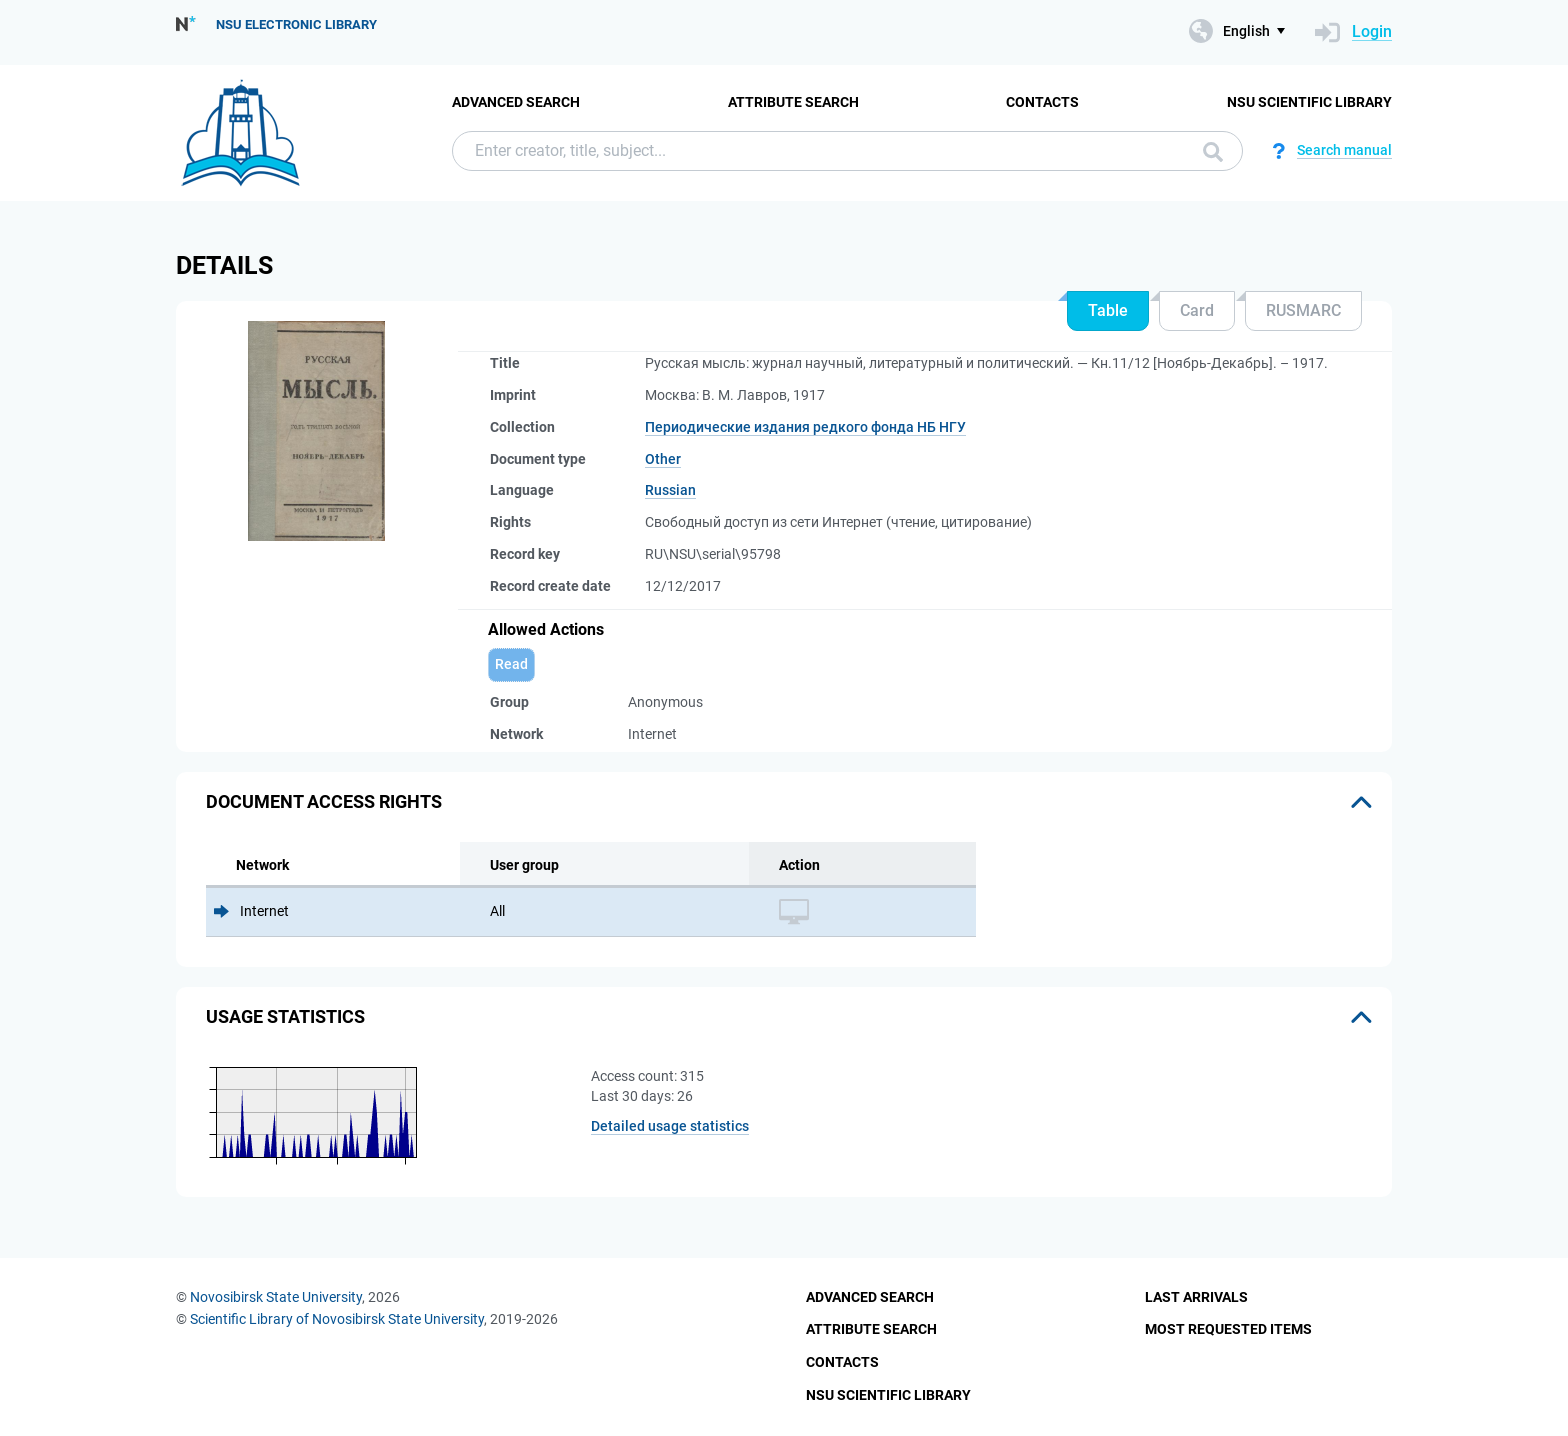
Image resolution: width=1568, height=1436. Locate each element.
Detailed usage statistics (670, 1126)
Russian (670, 490)
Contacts (1042, 102)
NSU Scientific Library (1309, 102)
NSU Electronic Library (296, 24)
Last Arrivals (1196, 1297)
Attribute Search (793, 102)
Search (1213, 152)
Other (663, 459)
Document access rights (324, 801)
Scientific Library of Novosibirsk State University (337, 1319)
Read (511, 664)
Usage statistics (285, 1016)
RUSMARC (1303, 310)
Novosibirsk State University (276, 1297)
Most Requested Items (1228, 1329)
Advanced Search (516, 102)
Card (1197, 310)
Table (1108, 310)
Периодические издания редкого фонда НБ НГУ (805, 427)
